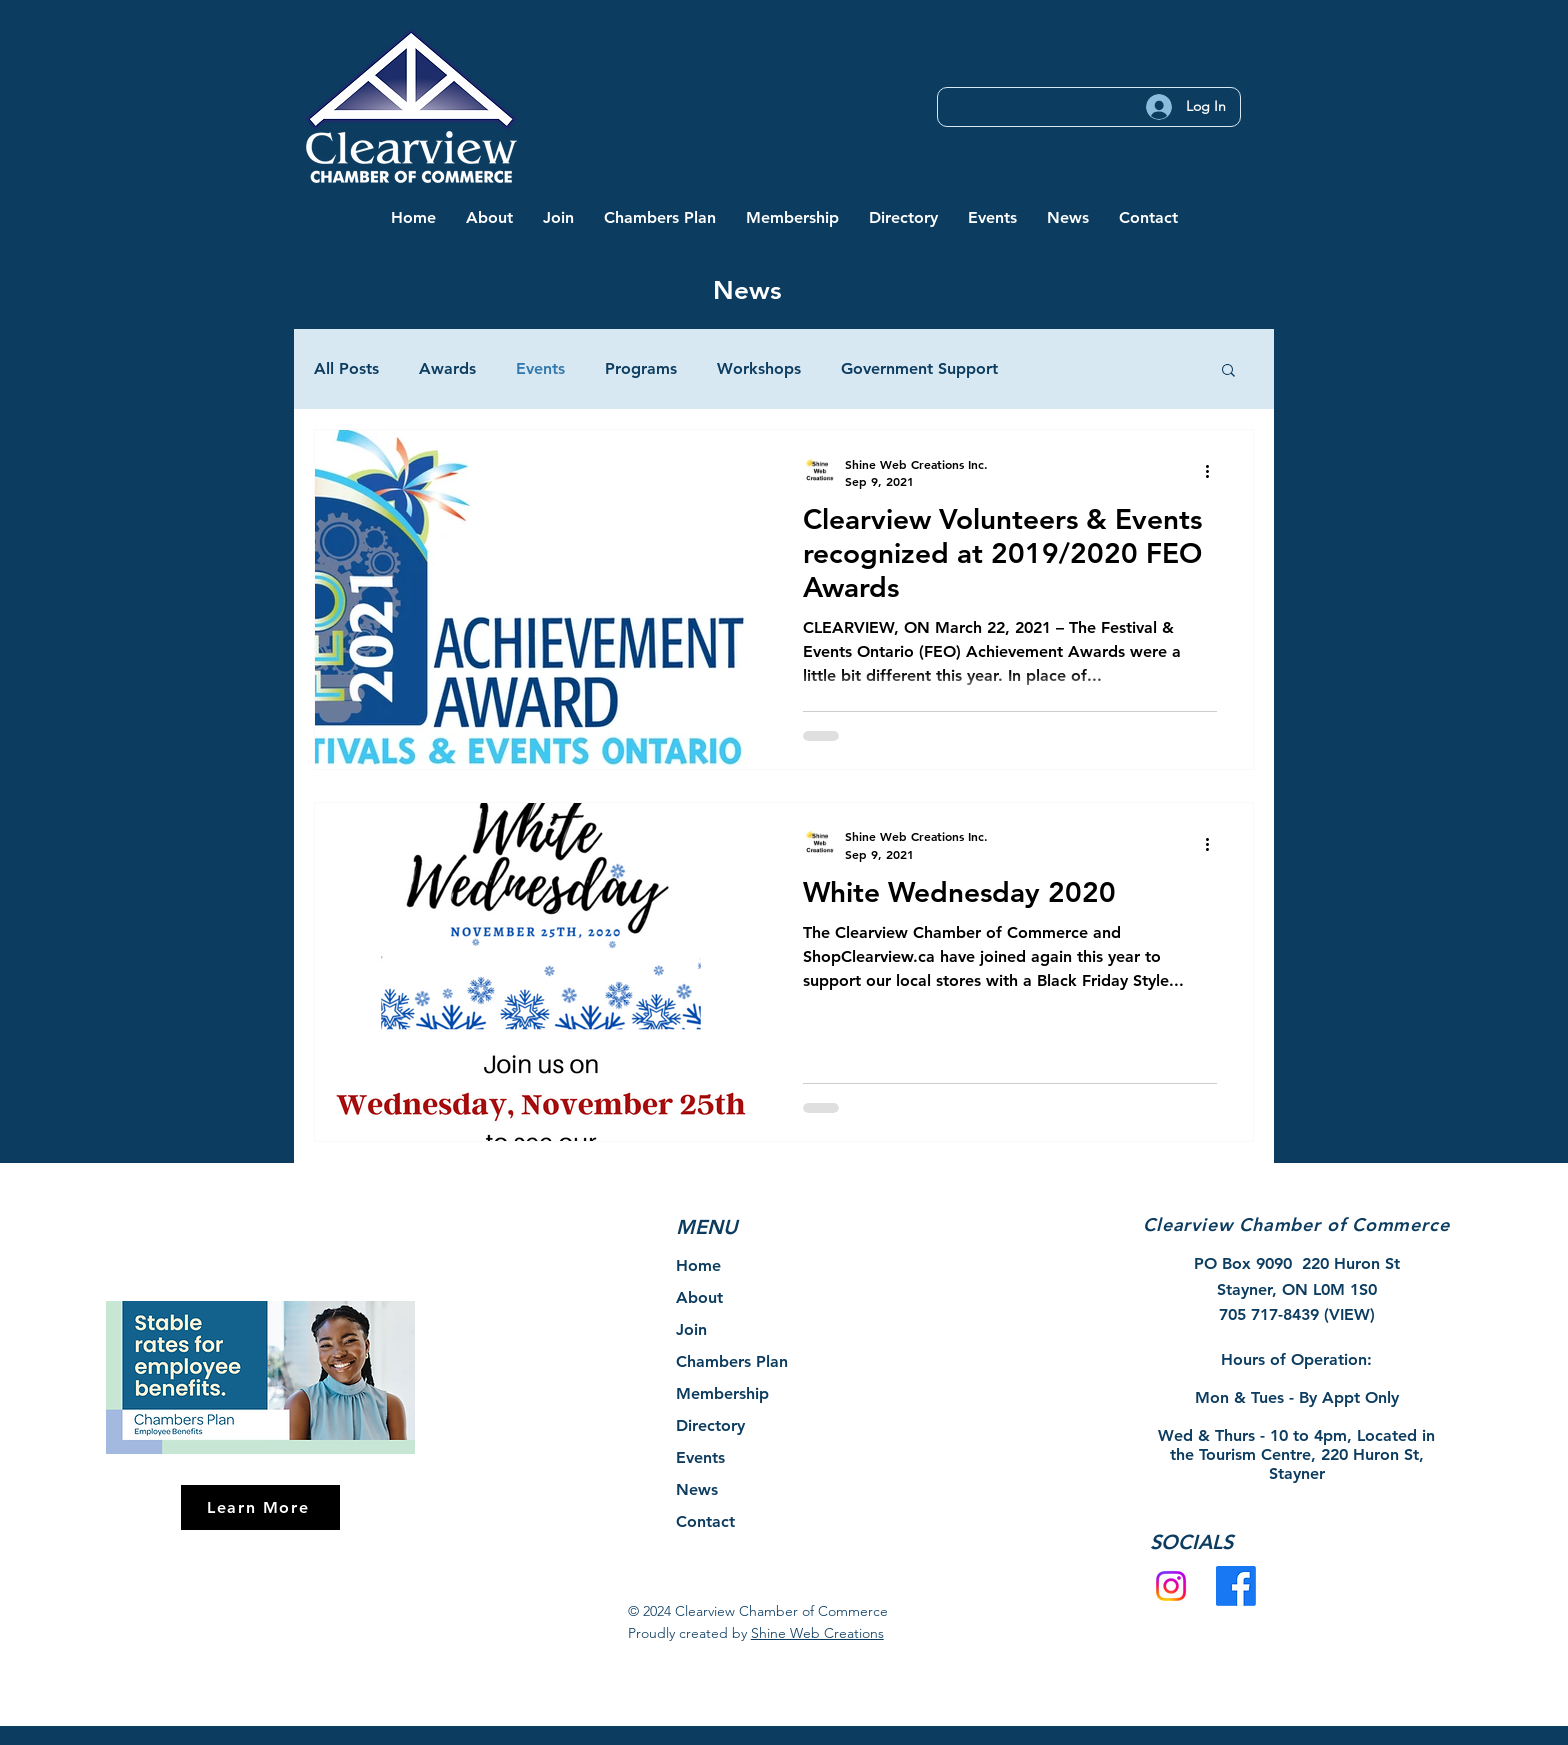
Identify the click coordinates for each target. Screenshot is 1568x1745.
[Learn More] (260, 1507)
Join (691, 1329)
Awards (447, 368)
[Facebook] (1236, 1586)
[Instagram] (1171, 1586)
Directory (710, 1425)
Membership (722, 1393)
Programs (641, 368)
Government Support (919, 368)
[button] (489, 218)
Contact (705, 1521)
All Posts (346, 368)
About (699, 1297)
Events (540, 368)
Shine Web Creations (817, 1633)
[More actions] (1214, 472)
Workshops (759, 368)
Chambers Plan (732, 1361)
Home (698, 1265)
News (697, 1489)
